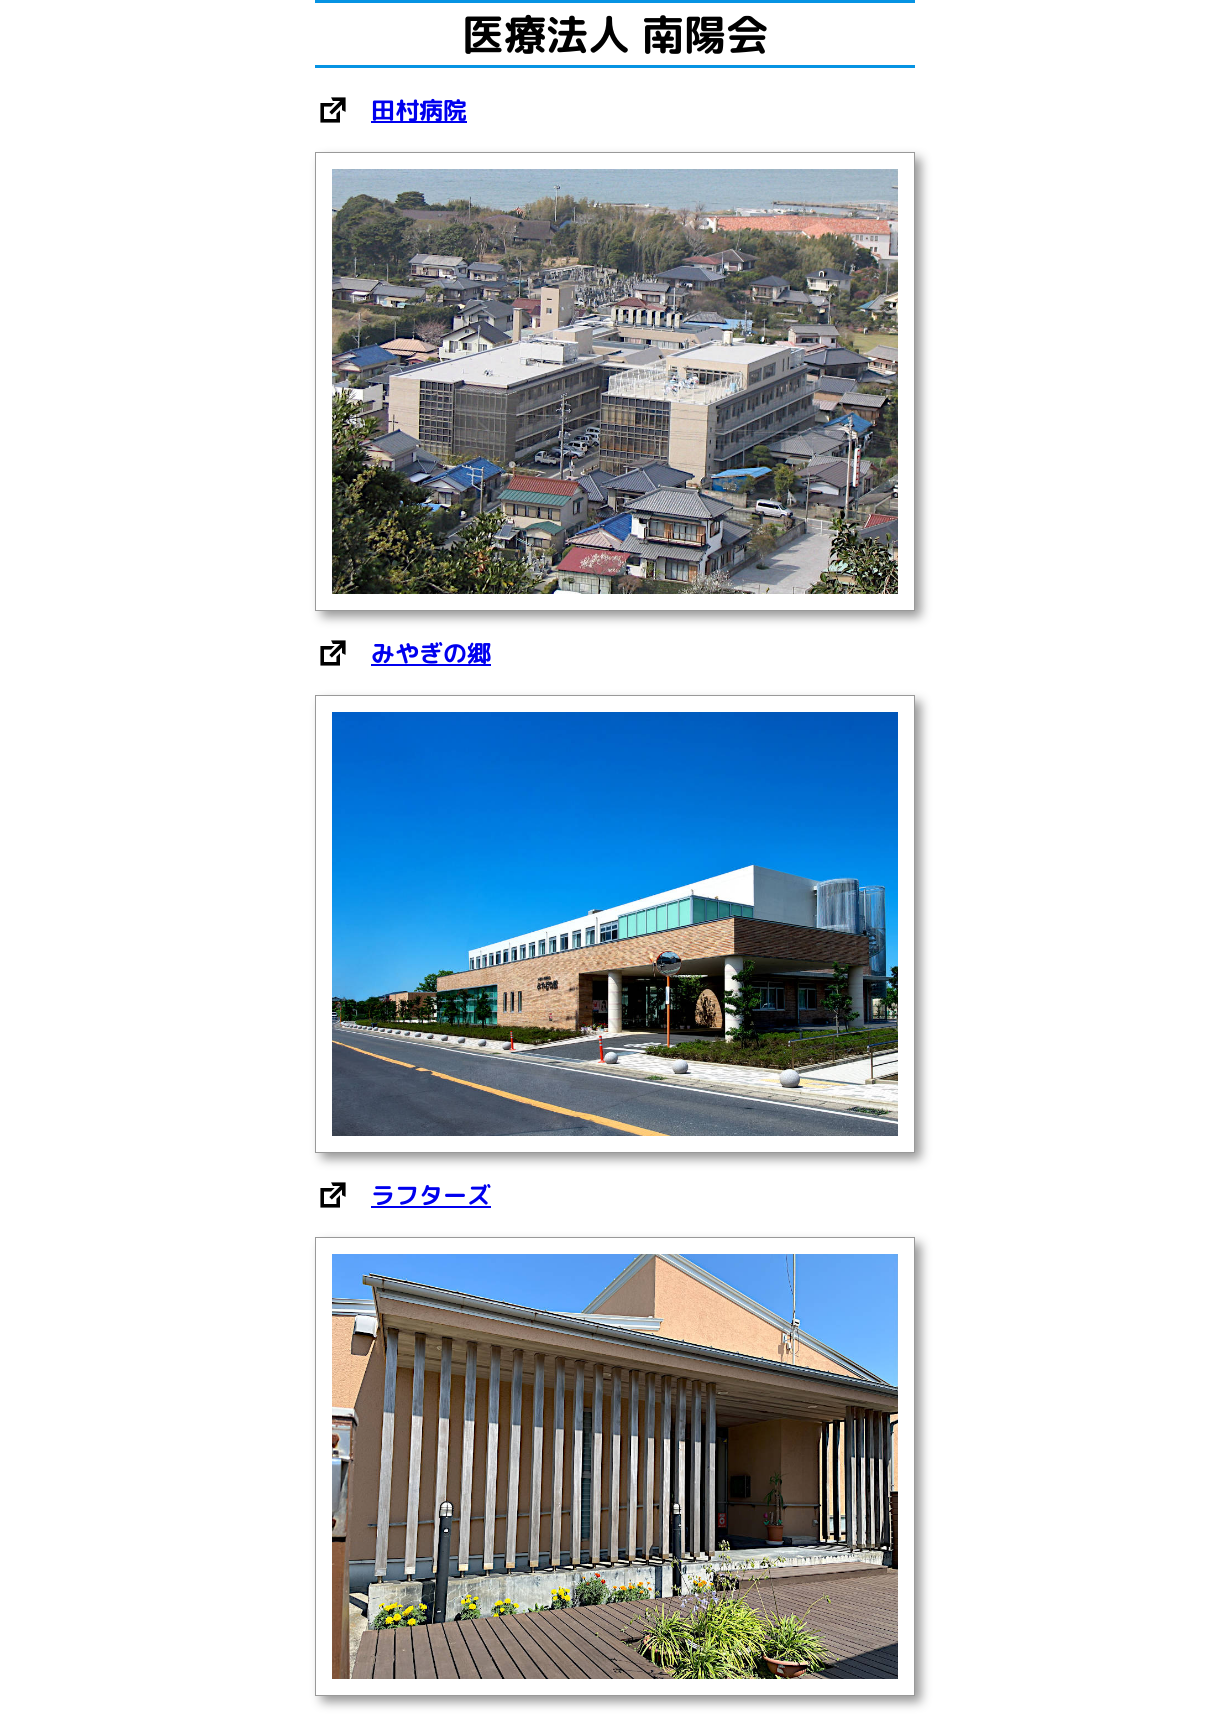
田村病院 (419, 110)
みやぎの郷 (431, 653)
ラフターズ (431, 1195)
